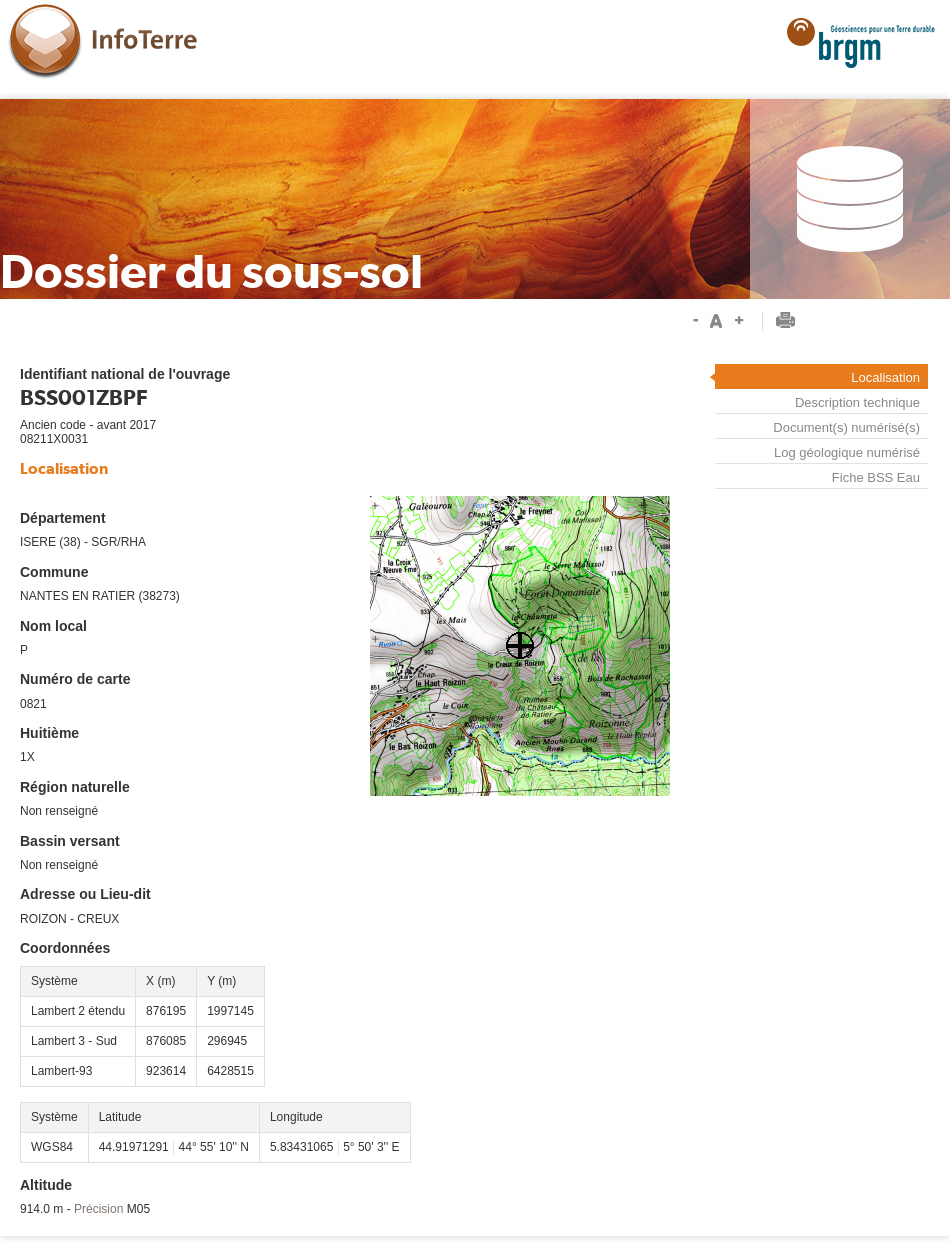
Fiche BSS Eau (876, 478)
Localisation (885, 377)
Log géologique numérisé (847, 452)
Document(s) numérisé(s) (846, 427)
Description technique (857, 402)
